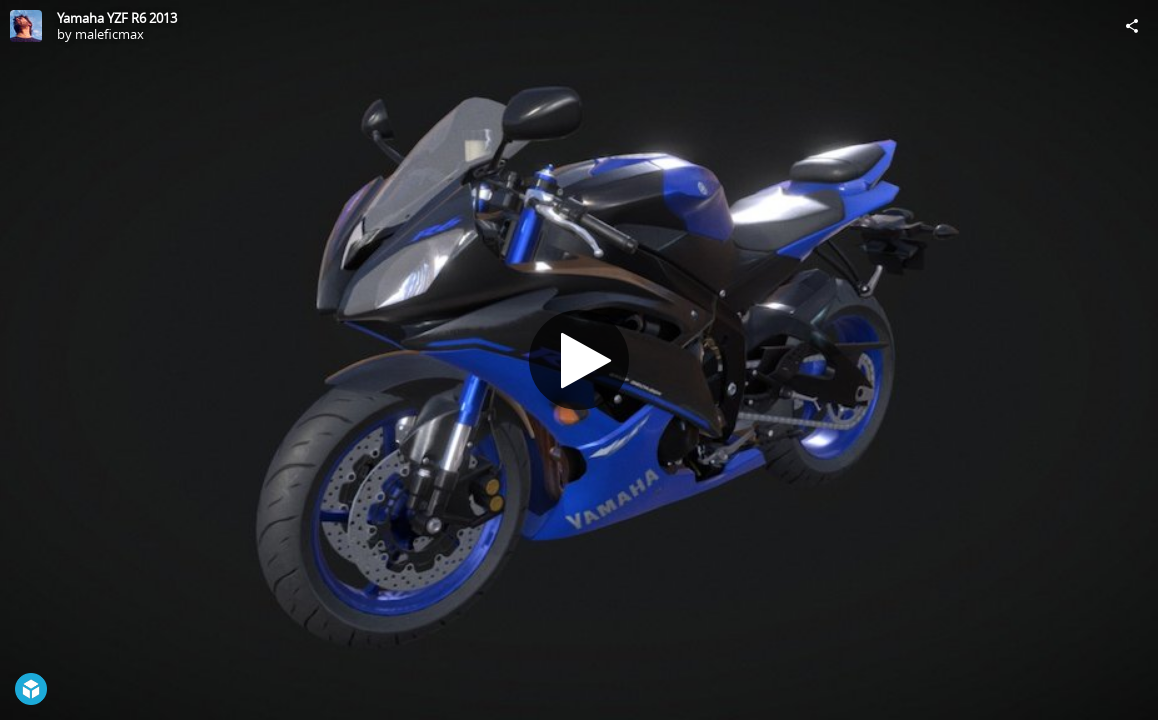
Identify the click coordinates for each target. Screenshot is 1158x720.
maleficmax (109, 34)
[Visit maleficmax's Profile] (26, 26)
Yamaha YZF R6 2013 (117, 18)
